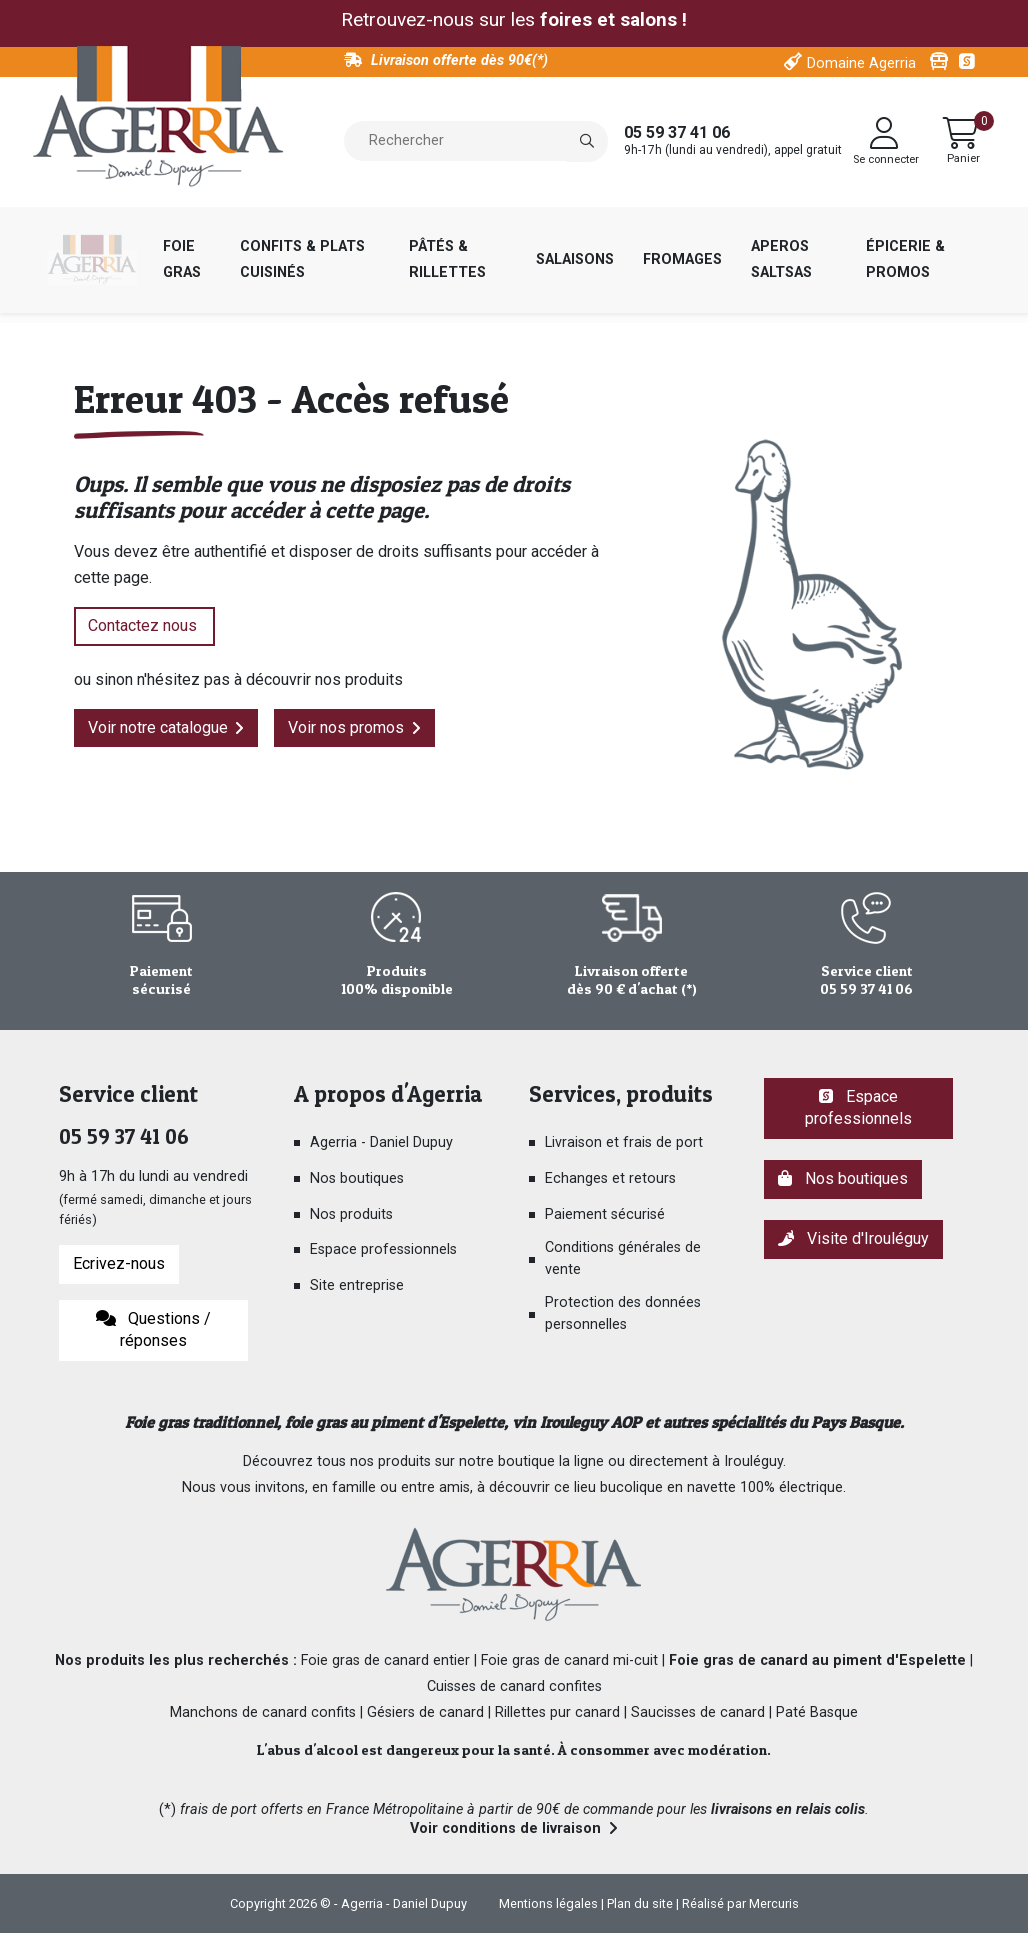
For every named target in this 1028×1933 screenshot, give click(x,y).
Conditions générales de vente (623, 1258)
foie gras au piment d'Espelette (394, 1422)
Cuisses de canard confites (514, 1686)
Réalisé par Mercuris (740, 1903)
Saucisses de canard (698, 1712)
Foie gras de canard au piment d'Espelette (817, 1660)
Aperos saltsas (781, 259)
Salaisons (575, 259)
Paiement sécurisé (605, 1214)
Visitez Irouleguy (939, 62)
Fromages (682, 259)
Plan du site (640, 1903)
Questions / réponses (154, 1330)
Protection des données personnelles (623, 1313)
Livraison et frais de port (624, 1142)
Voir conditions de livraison (505, 1828)
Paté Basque (817, 1712)
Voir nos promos (346, 727)
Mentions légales (548, 1903)
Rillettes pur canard (557, 1712)
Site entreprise (357, 1285)
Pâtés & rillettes (447, 259)
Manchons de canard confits (263, 1712)
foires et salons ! (614, 19)
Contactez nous (144, 625)
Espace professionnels (383, 1249)
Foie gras (182, 259)
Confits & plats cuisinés (302, 259)
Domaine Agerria (861, 63)
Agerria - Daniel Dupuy (381, 1142)
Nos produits (351, 1214)
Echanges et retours (610, 1178)
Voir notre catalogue (158, 727)
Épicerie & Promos (905, 259)
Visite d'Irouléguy (853, 1238)
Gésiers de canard (425, 1712)
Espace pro (969, 62)
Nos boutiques (357, 1178)
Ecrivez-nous (119, 1263)
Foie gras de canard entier (385, 1660)
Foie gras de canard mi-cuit (569, 1660)
